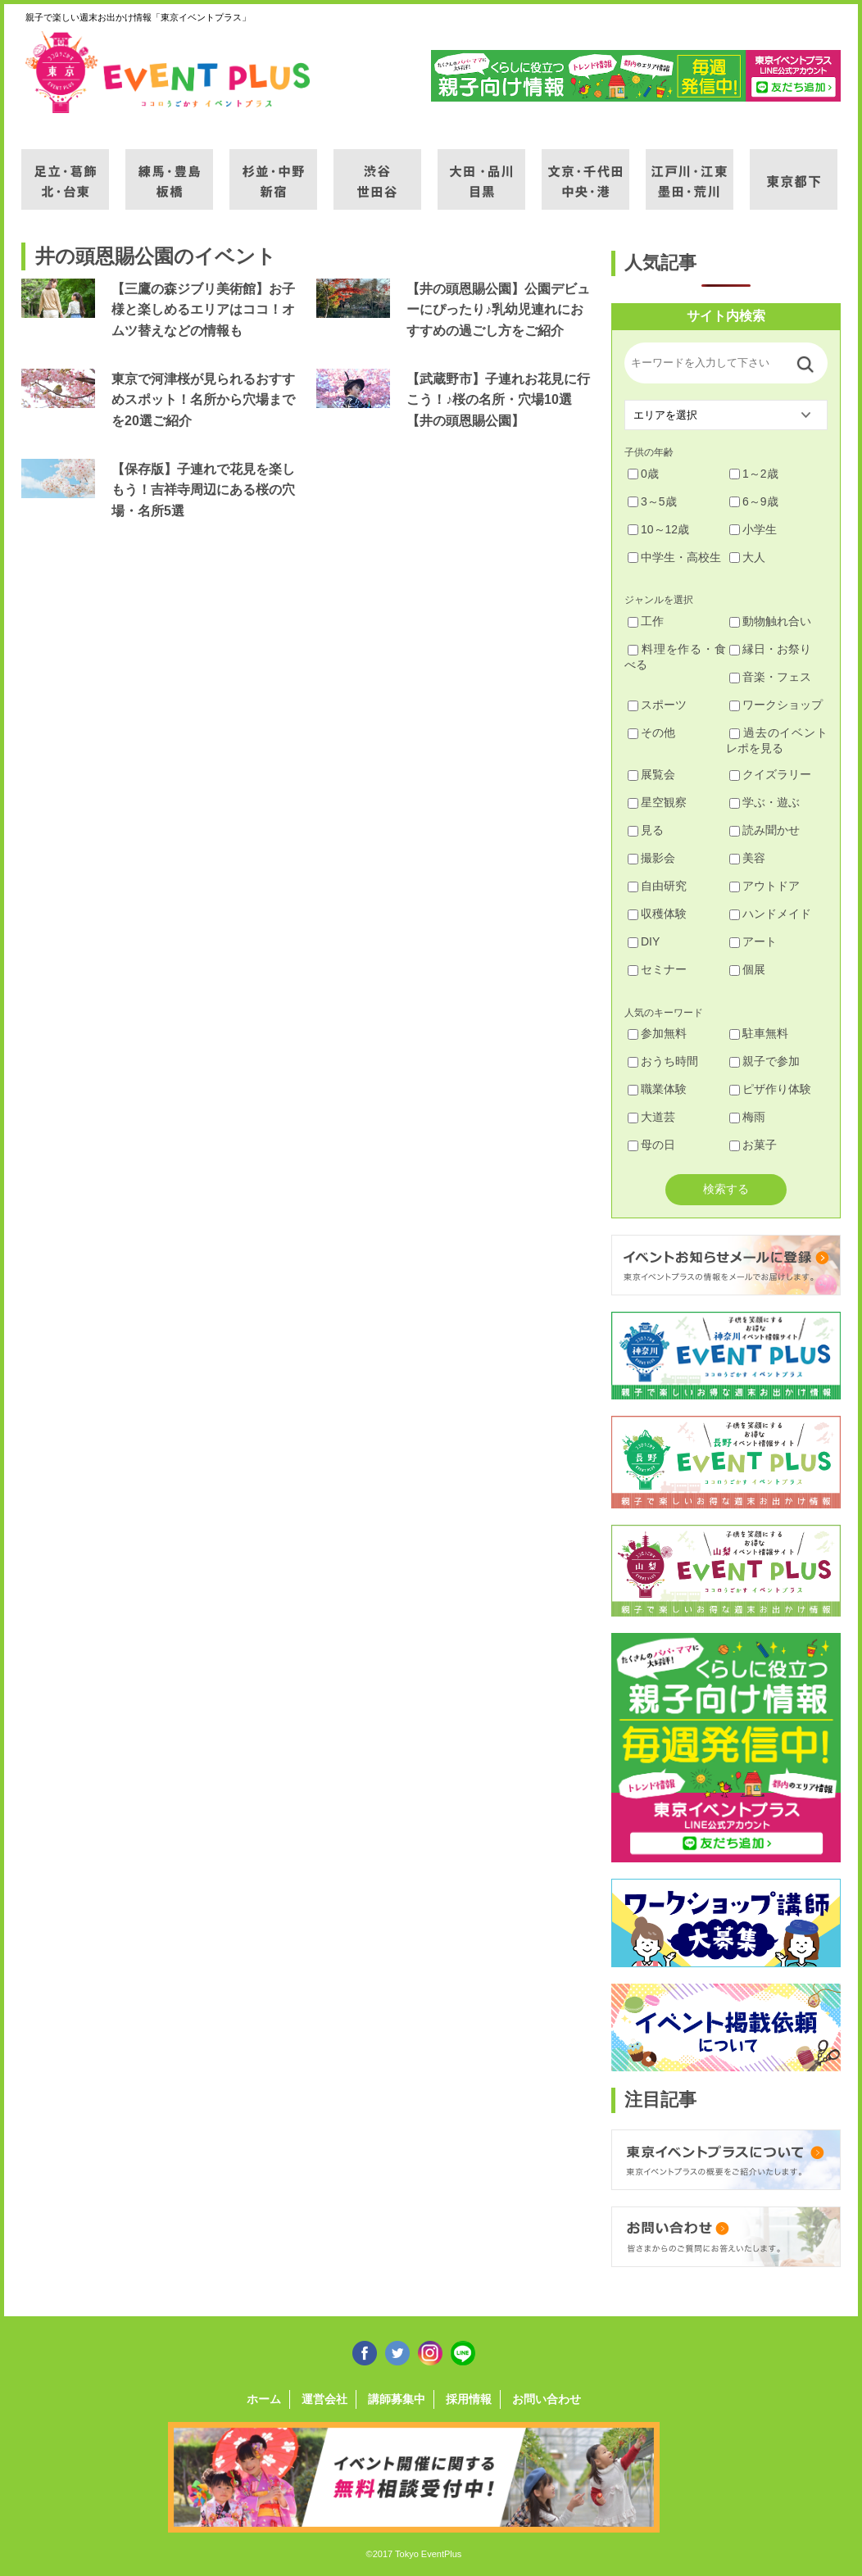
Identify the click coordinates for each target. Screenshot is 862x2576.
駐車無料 (758, 1033)
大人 (747, 557)
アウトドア (764, 885)
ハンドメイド (770, 913)
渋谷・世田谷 (377, 169)
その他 (651, 732)
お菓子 (753, 1144)
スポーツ (657, 704)
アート (753, 941)
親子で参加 (764, 1061)
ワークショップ (776, 704)
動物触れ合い (770, 621)
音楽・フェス (770, 676)
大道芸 (651, 1116)
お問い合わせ (546, 2399)
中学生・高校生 (674, 557)
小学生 (753, 529)
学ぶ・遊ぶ (764, 802)
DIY (644, 941)
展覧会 (651, 774)
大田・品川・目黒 (481, 169)
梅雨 (747, 1116)
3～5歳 (652, 501)
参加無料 (657, 1033)
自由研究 (657, 885)
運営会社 (324, 2399)
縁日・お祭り (770, 648)
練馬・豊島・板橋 (169, 169)
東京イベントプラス (168, 72)
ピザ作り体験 (770, 1088)
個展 (747, 969)
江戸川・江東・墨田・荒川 (689, 169)
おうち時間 (663, 1061)
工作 (646, 621)
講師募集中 (396, 2399)
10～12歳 (658, 529)
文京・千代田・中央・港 (585, 169)
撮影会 (651, 857)
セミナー (657, 969)
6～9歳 (753, 501)
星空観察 (657, 802)
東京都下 (793, 169)
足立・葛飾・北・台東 (65, 169)
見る (646, 830)
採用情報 (469, 2399)
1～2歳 (753, 473)
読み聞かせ (764, 830)
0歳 (643, 473)
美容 (747, 857)
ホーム (264, 2399)
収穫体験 (657, 913)
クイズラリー (770, 774)
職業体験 (657, 1088)
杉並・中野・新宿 (273, 169)
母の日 (651, 1144)
